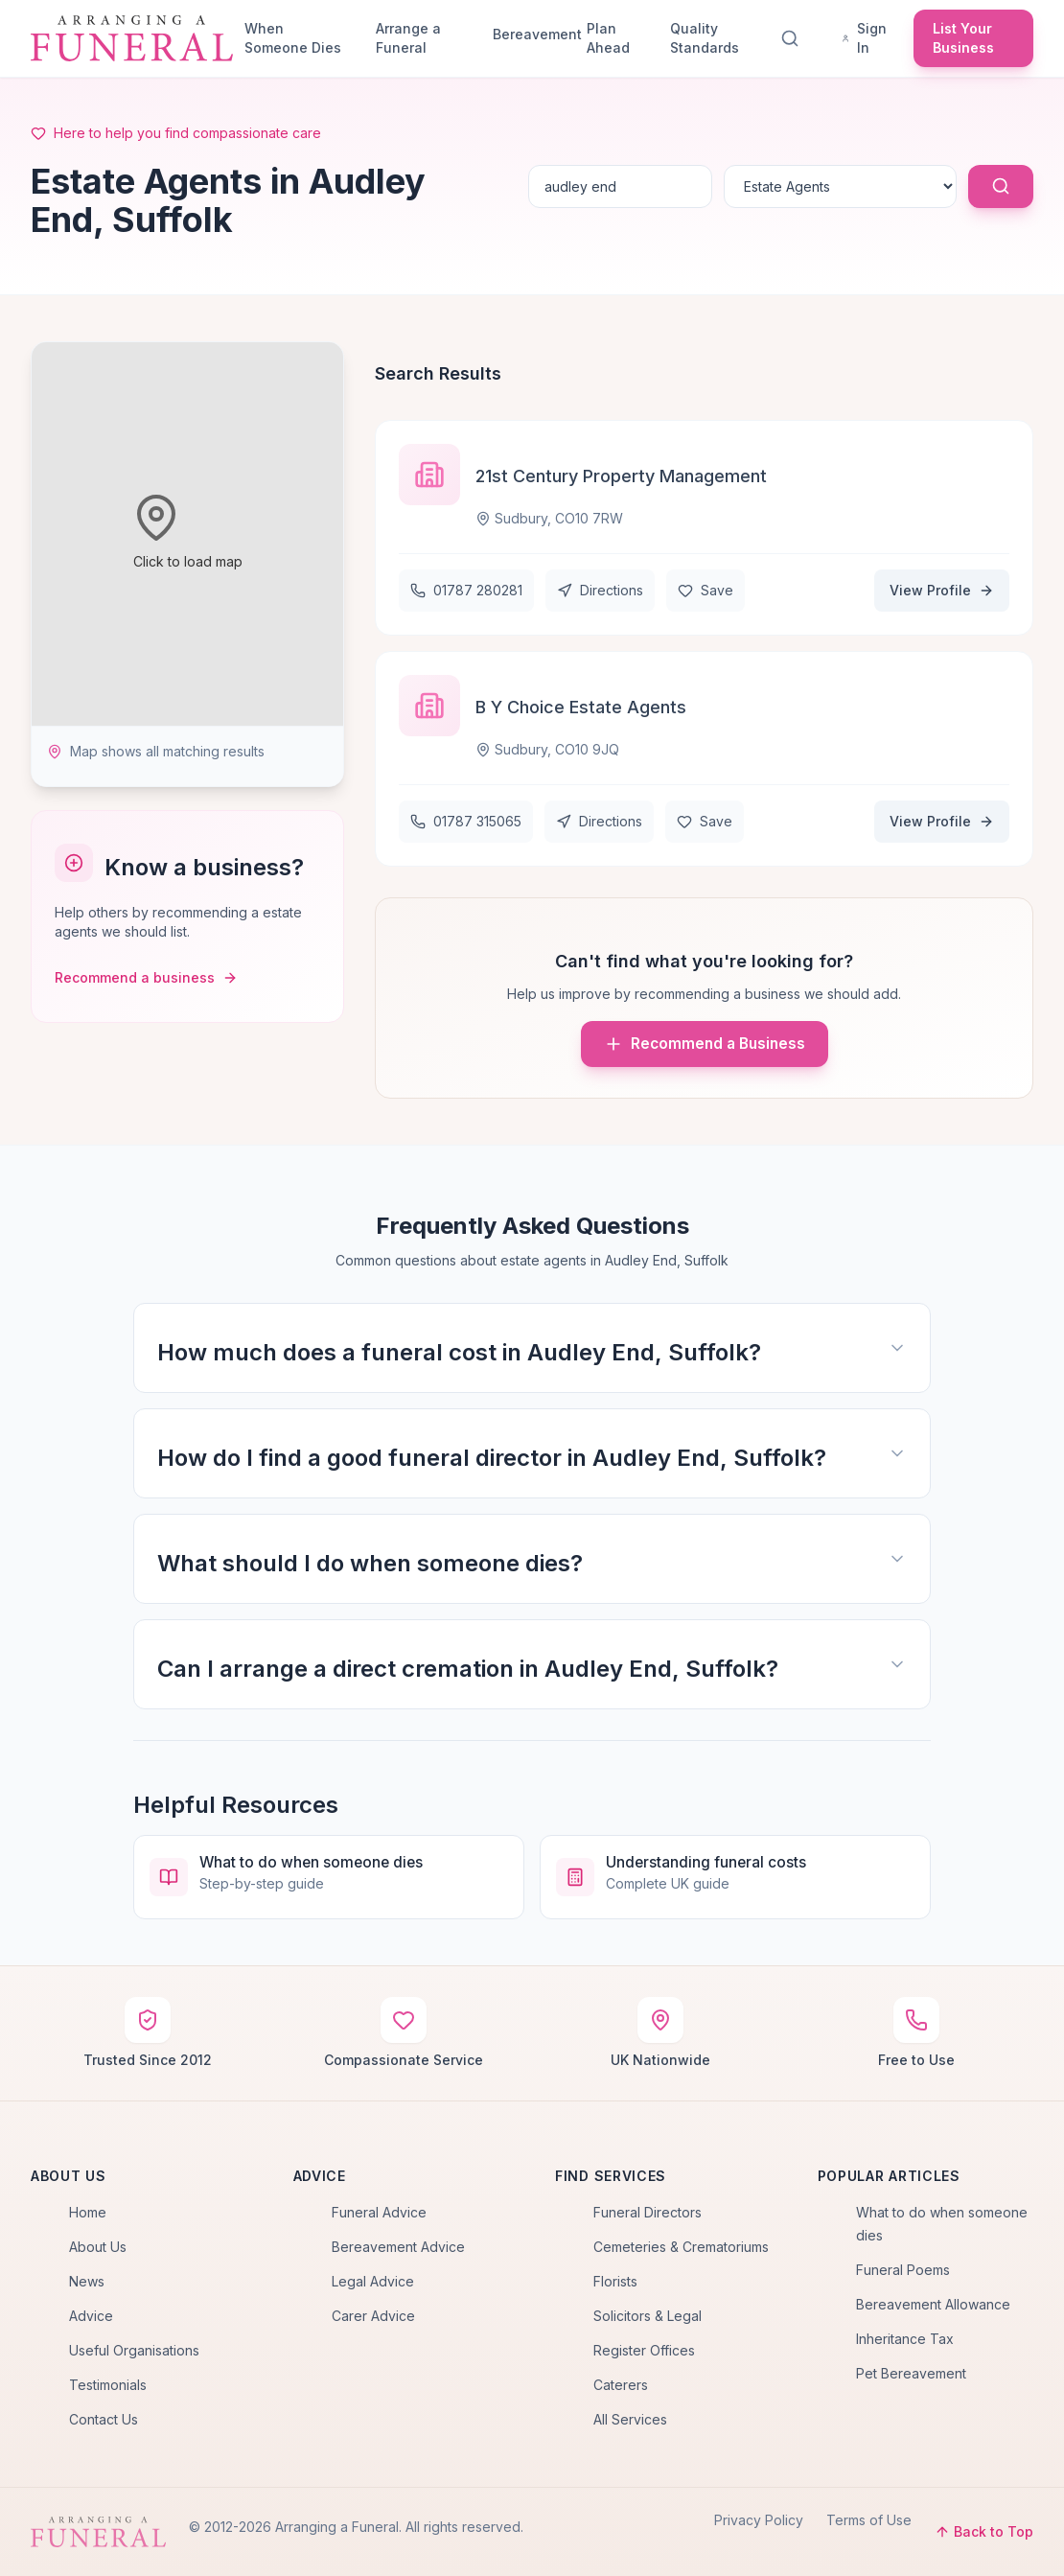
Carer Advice (373, 2316)
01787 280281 (466, 590)
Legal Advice (373, 2281)
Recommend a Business (704, 1044)
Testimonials (108, 2385)
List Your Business (963, 38)
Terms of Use (869, 2520)
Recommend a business (146, 977)
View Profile (942, 590)
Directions (600, 590)
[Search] (794, 38)
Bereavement (532, 34)
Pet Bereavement (911, 2373)
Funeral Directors (647, 2212)
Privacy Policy (758, 2520)
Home (87, 2212)
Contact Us (103, 2419)
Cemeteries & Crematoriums (681, 2247)
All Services (630, 2419)
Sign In (864, 38)
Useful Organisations (134, 2350)
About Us (98, 2247)
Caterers (620, 2385)
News (86, 2281)
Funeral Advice (379, 2212)
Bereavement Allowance (933, 2304)
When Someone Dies (292, 38)
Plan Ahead (608, 38)
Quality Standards (704, 38)
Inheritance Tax (905, 2339)
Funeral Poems (903, 2270)
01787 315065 (465, 821)
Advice (91, 2316)
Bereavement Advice (398, 2247)
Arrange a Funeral (408, 38)
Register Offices (644, 2350)
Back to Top (984, 2531)
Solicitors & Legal (647, 2316)
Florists (615, 2281)
